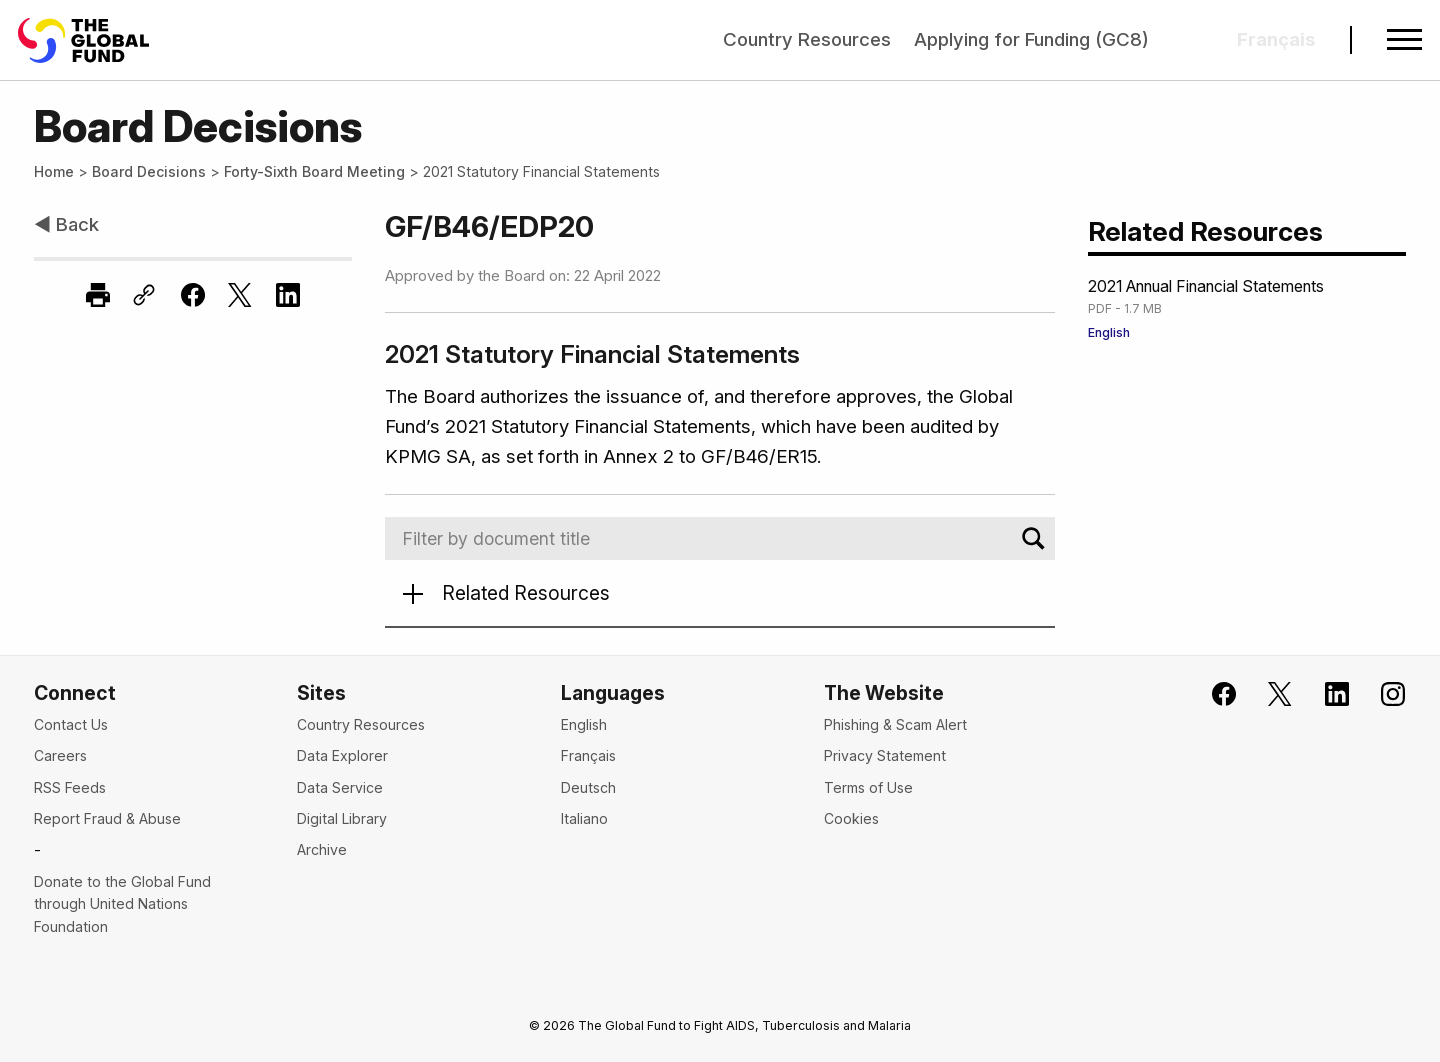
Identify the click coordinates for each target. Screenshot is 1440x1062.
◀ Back (66, 224)
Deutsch (588, 787)
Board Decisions (149, 171)
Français (588, 755)
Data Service (340, 787)
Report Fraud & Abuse (107, 818)
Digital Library (342, 818)
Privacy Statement (885, 755)
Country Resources (807, 39)
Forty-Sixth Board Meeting (314, 171)
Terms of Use (868, 787)
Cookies (851, 818)
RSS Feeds (70, 787)
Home (54, 171)
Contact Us (71, 724)
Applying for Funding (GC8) (1031, 39)
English (1109, 332)
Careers (60, 755)
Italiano (584, 818)
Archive (322, 849)
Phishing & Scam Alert (895, 724)
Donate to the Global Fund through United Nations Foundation (122, 904)
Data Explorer (342, 755)
